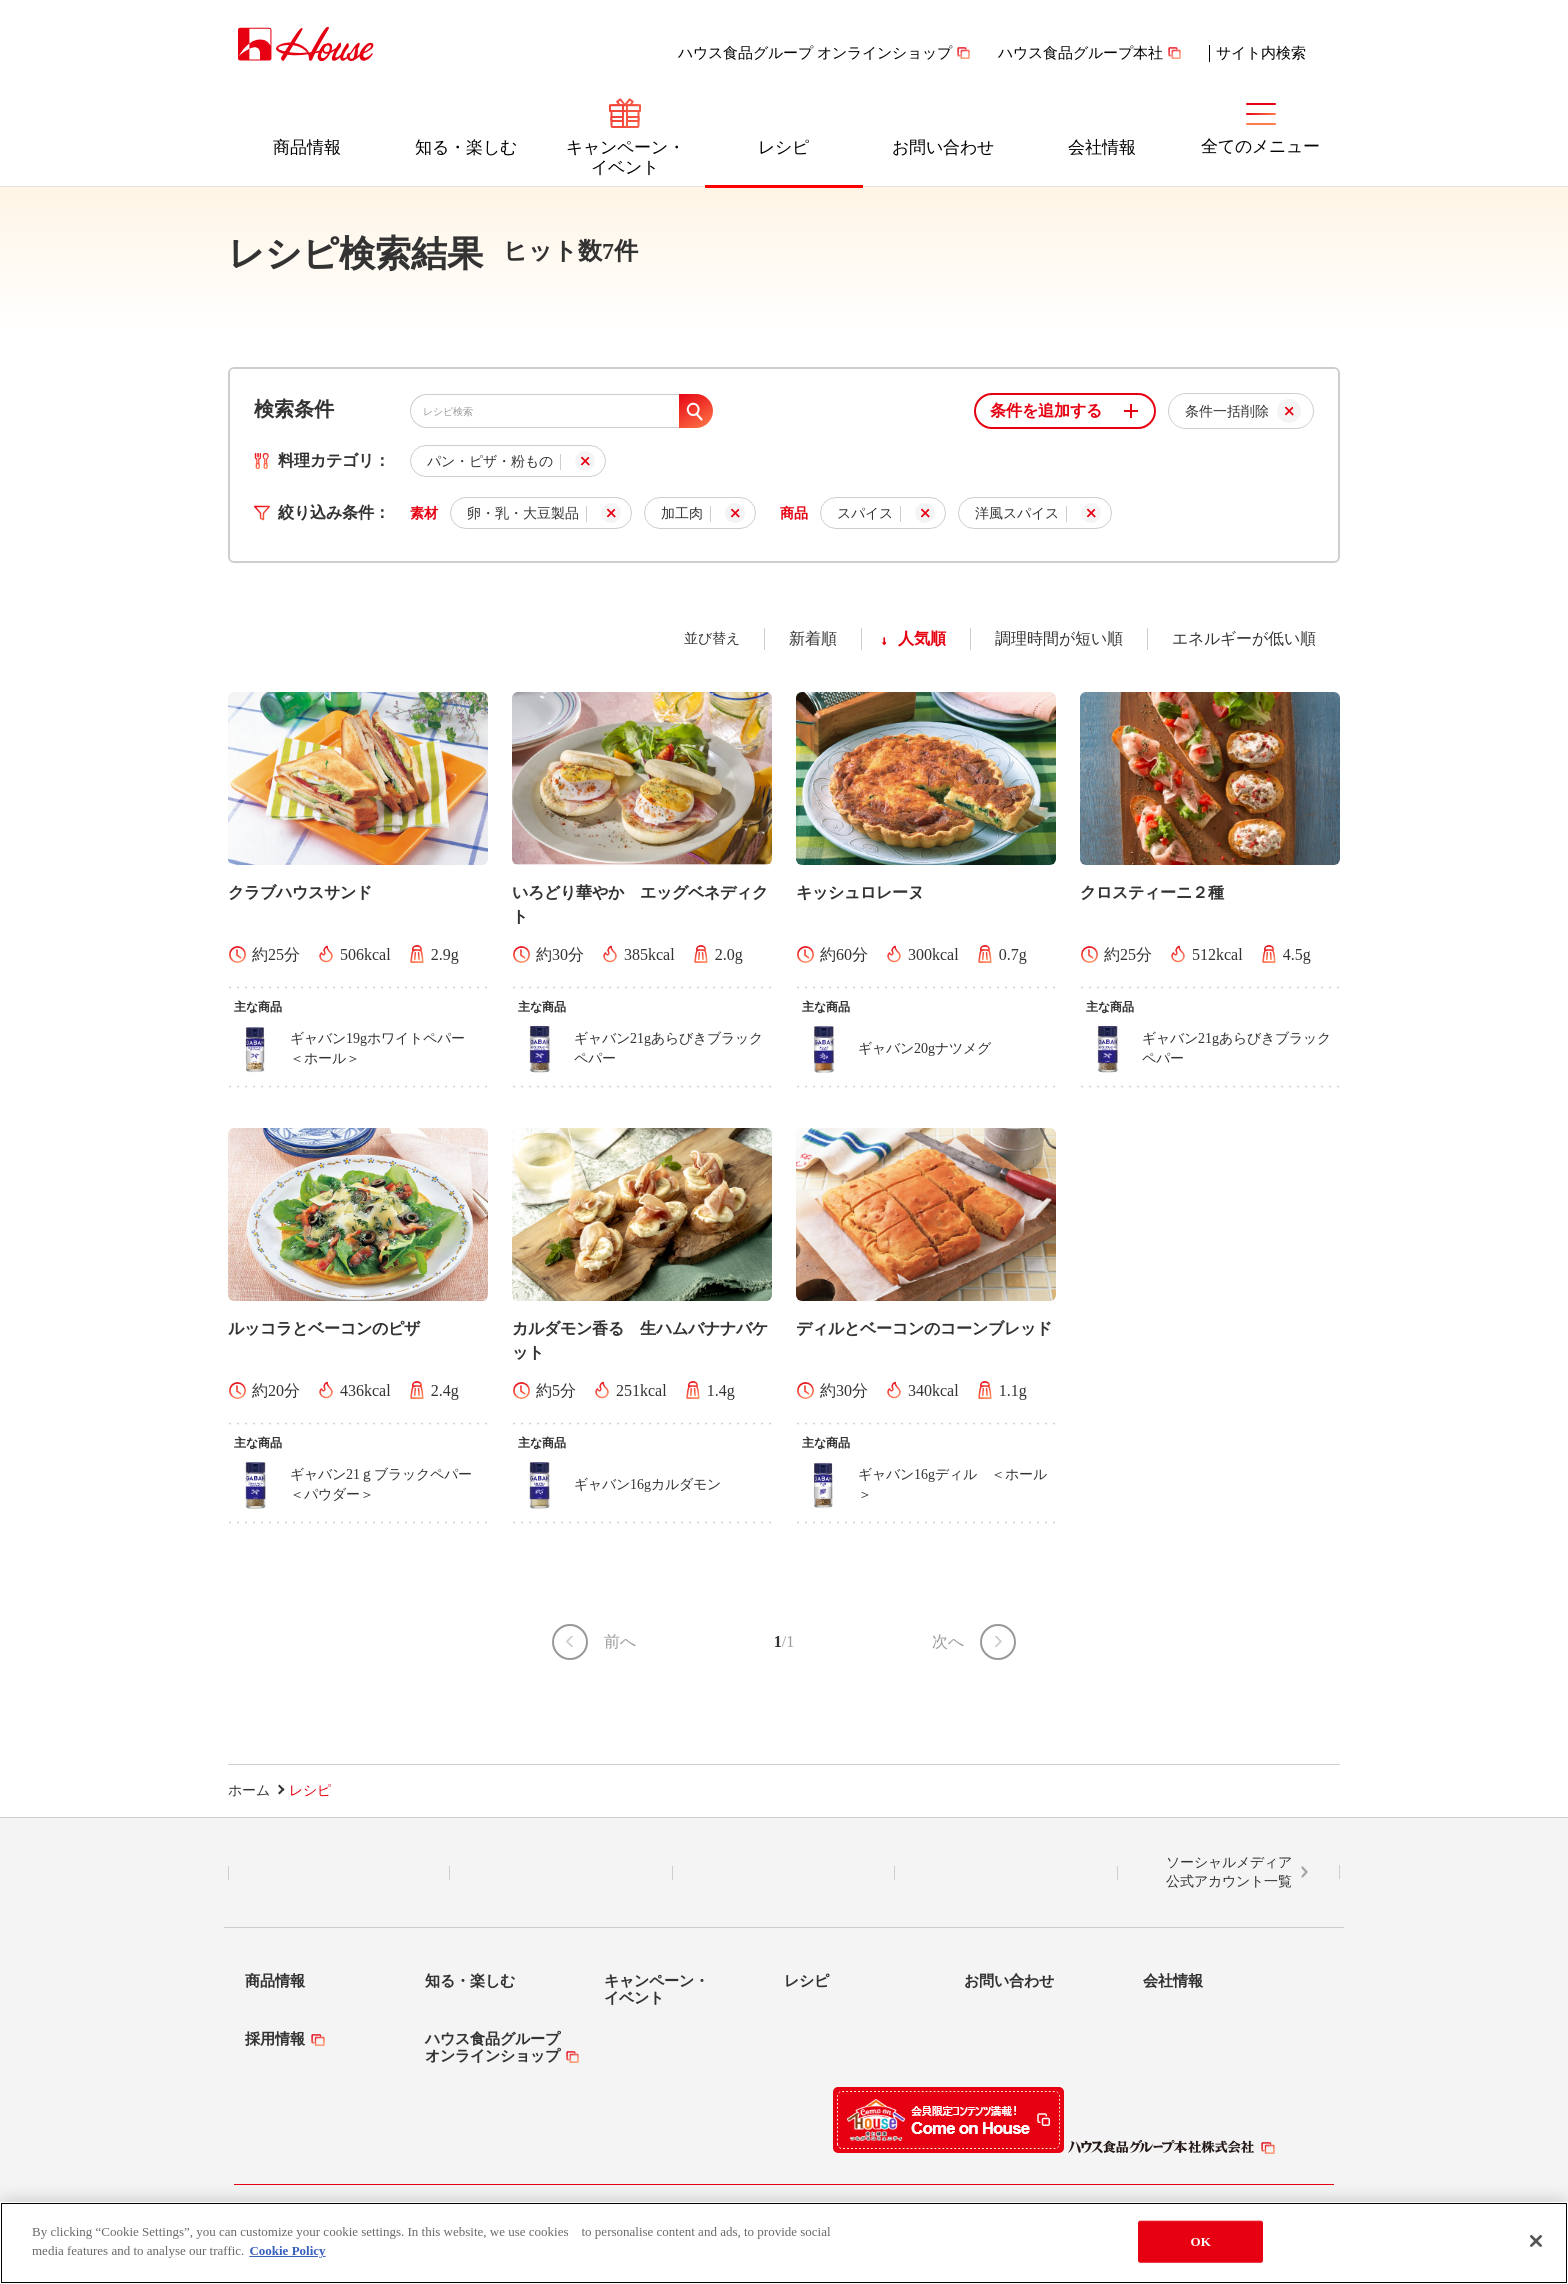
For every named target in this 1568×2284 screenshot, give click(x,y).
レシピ (783, 147)
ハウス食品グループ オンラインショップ (815, 53)
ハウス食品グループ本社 (1080, 53)
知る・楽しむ (466, 147)
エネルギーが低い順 (1244, 638)
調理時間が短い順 (1059, 638)
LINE (339, 1873)
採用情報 (275, 2039)
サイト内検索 (1261, 53)
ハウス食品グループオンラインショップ (492, 2047)
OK (1201, 2250)
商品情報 (307, 147)
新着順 (813, 638)
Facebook (783, 1873)
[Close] (1536, 2250)
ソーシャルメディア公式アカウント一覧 (1229, 1872)
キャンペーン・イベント (625, 157)
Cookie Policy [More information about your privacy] (287, 2260)
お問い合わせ (943, 147)
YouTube (1006, 1873)
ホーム (249, 1790)
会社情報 (1102, 147)
